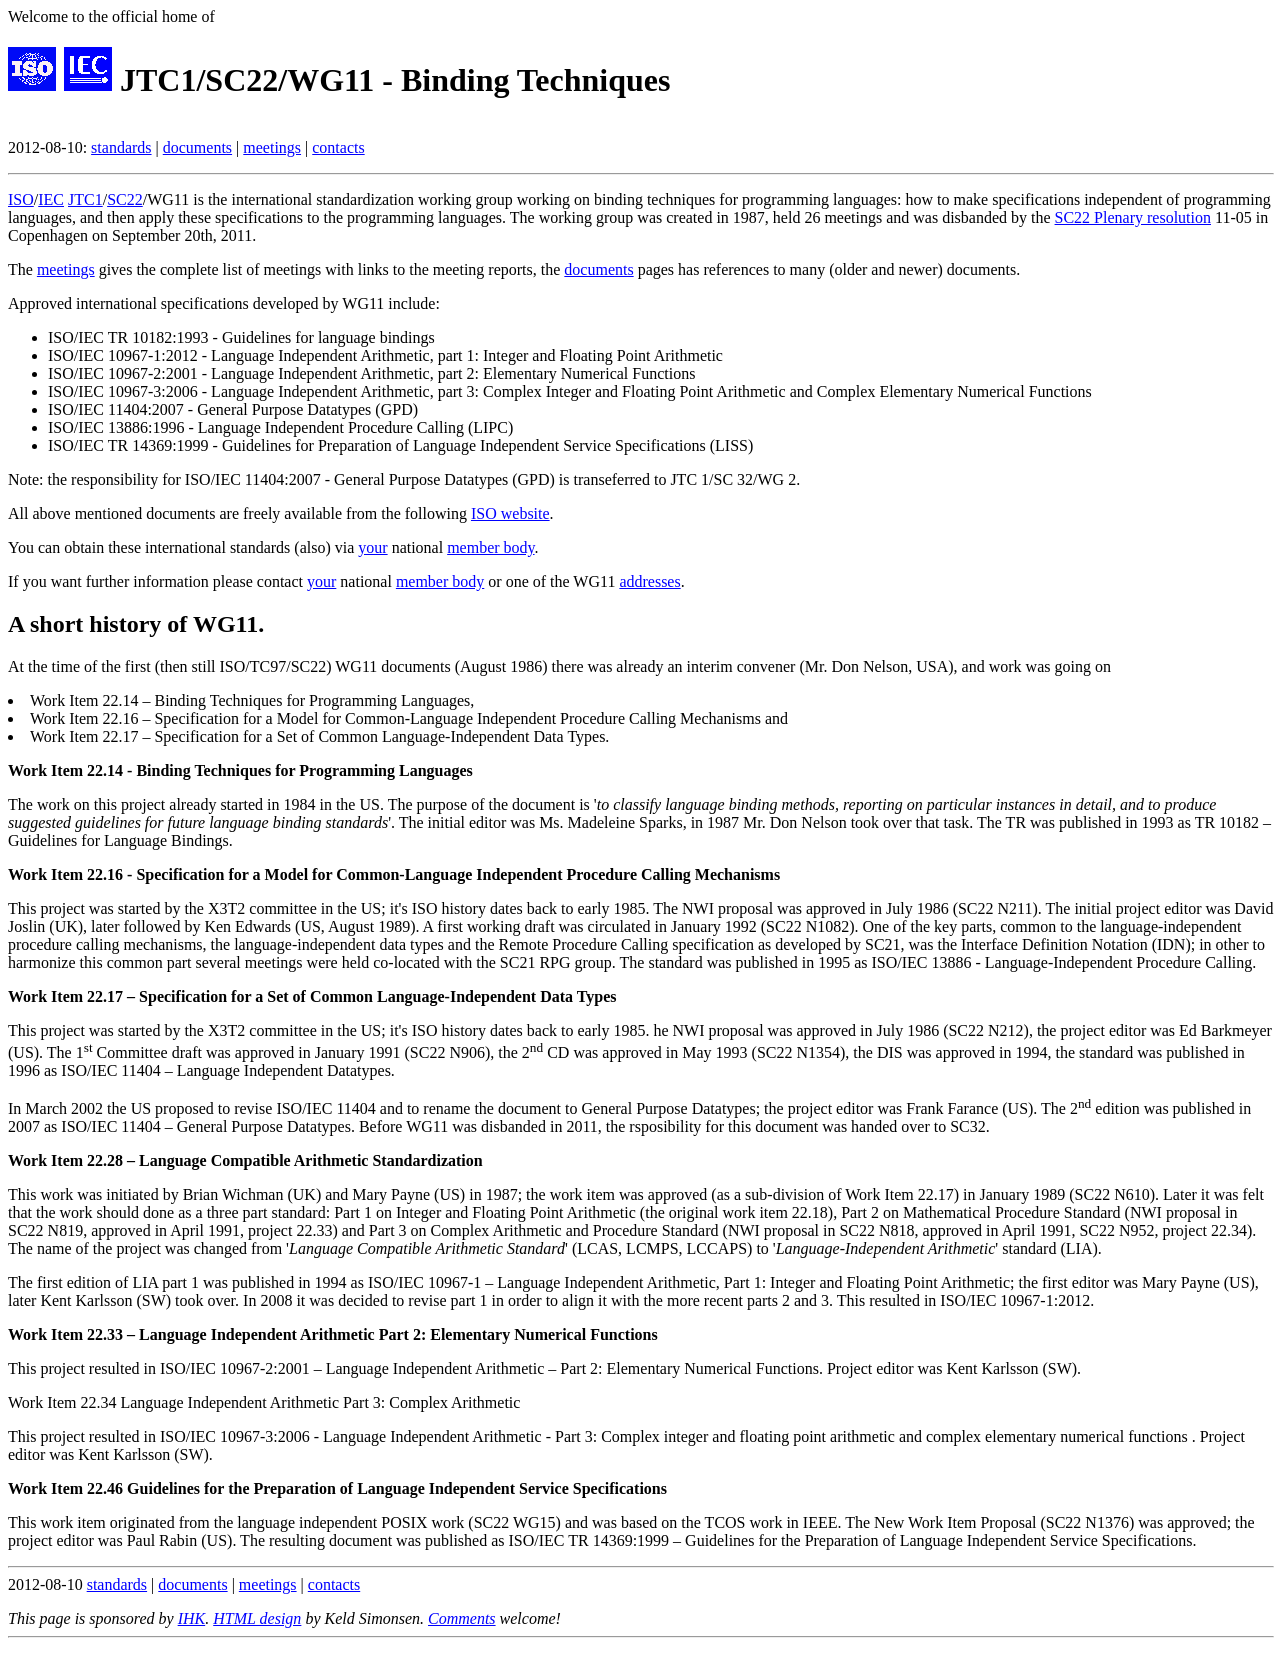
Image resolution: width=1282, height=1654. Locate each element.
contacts (338, 147)
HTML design (257, 1618)
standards (121, 147)
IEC (51, 199)
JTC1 (85, 199)
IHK (192, 1618)
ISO (21, 199)
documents (197, 147)
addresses (649, 581)
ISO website (510, 513)
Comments (462, 1618)
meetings (272, 147)
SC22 (125, 199)
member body (490, 547)
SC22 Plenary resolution (1133, 217)
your (372, 547)
